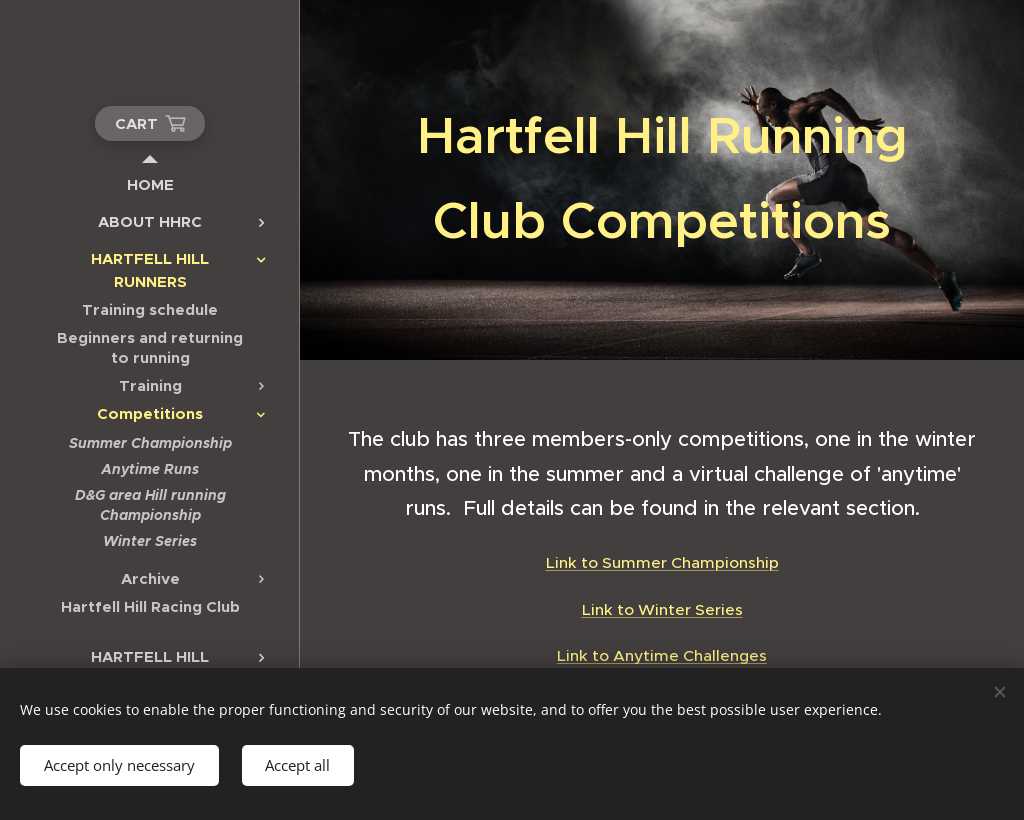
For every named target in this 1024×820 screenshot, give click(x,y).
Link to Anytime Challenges (662, 655)
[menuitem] (150, 184)
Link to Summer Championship (662, 562)
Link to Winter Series (662, 609)
